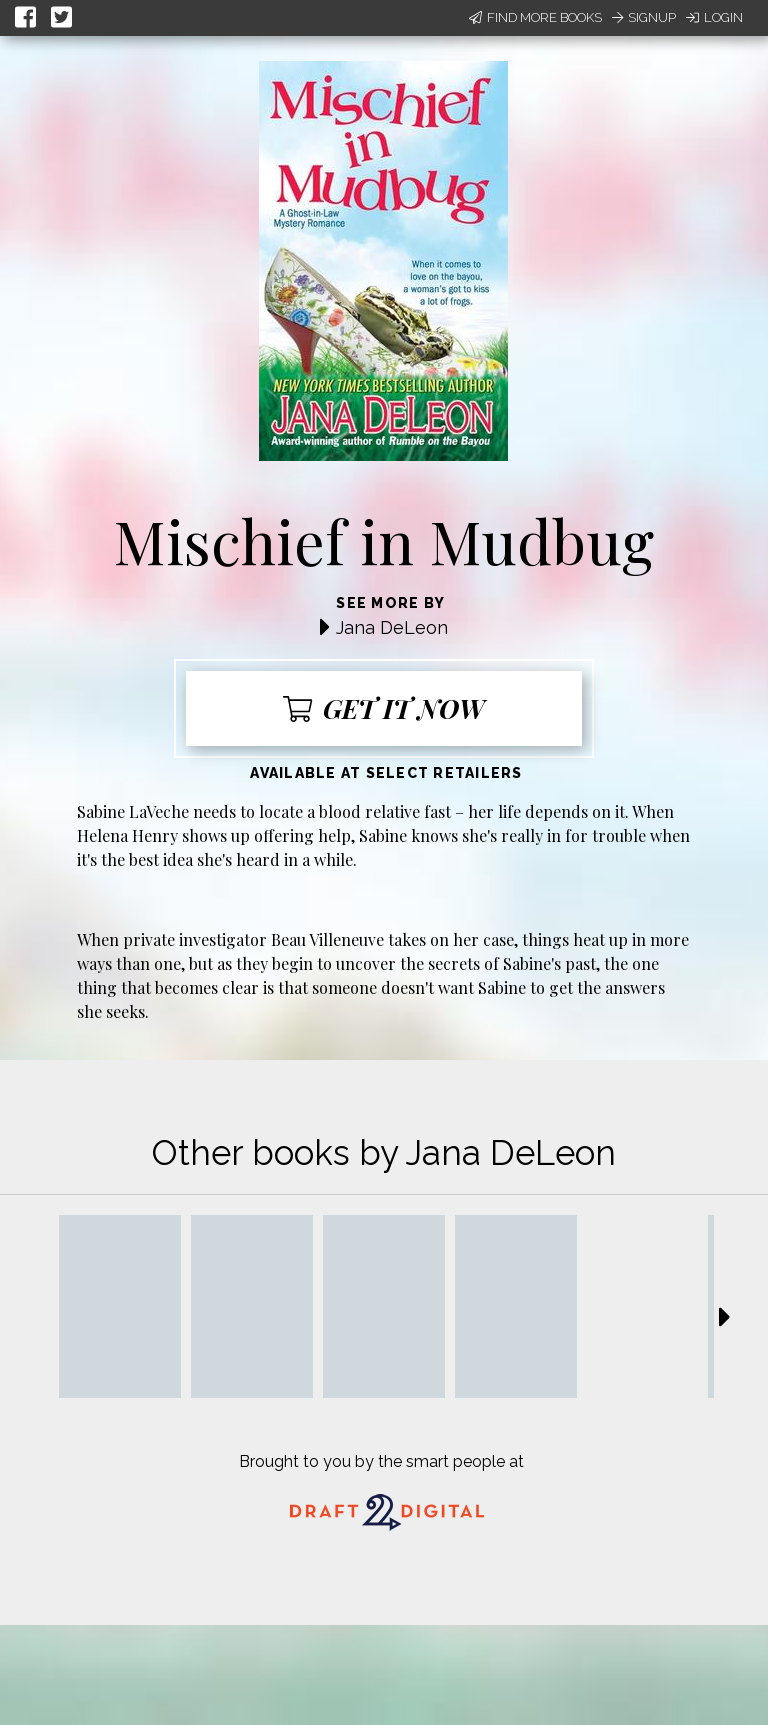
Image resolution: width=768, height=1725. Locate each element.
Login (714, 17)
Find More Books (535, 17)
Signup (644, 17)
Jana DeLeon (392, 627)
